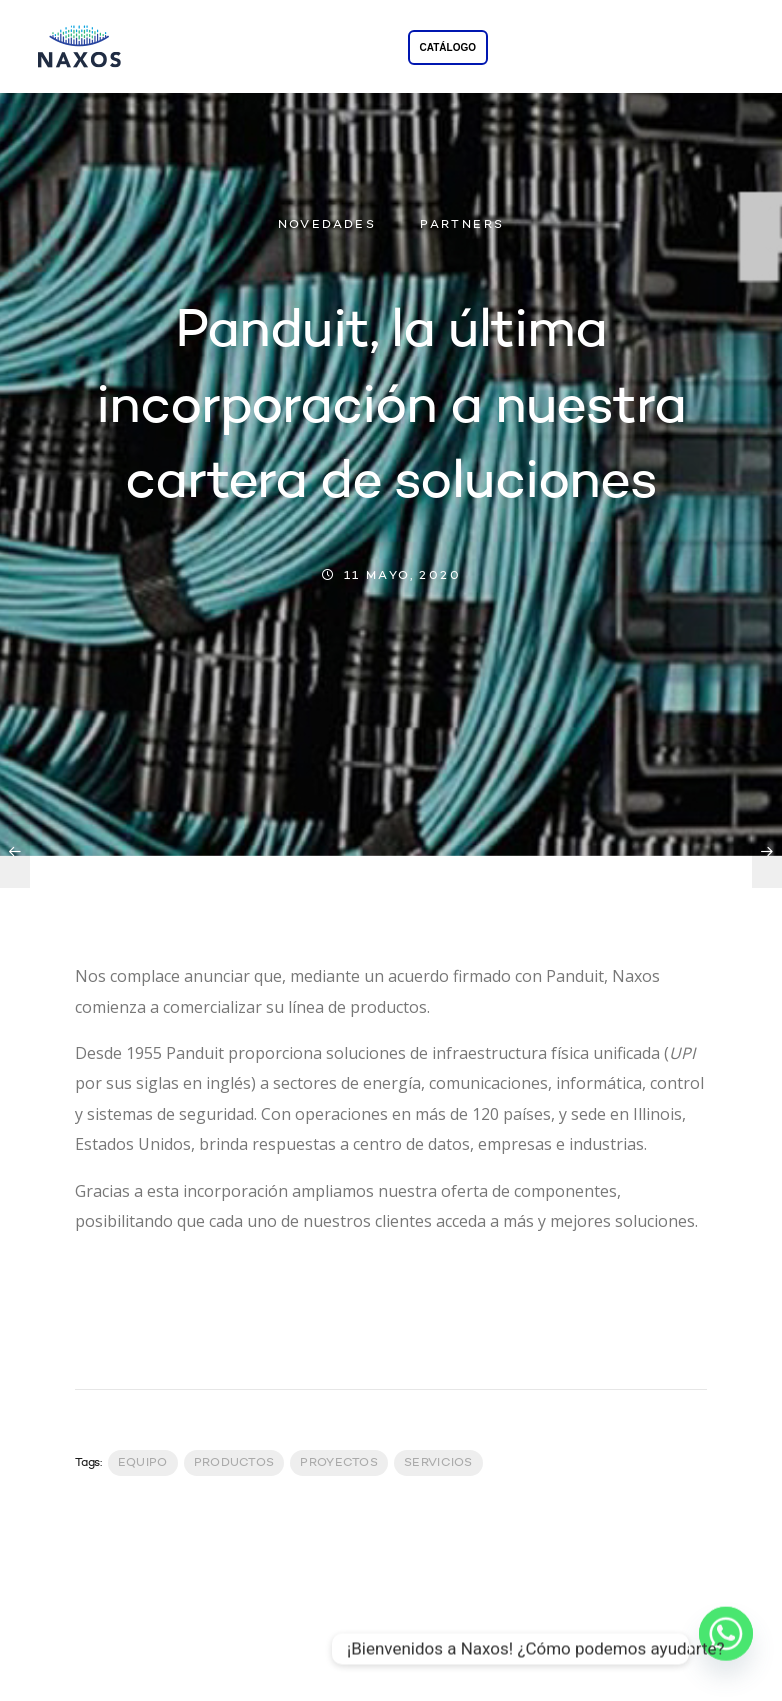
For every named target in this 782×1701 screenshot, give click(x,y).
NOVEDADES (327, 225)
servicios (438, 1463)
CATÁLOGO (448, 47)
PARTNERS (462, 225)
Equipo (143, 1463)
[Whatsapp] (726, 1649)
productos (234, 1463)
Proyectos (339, 1463)
